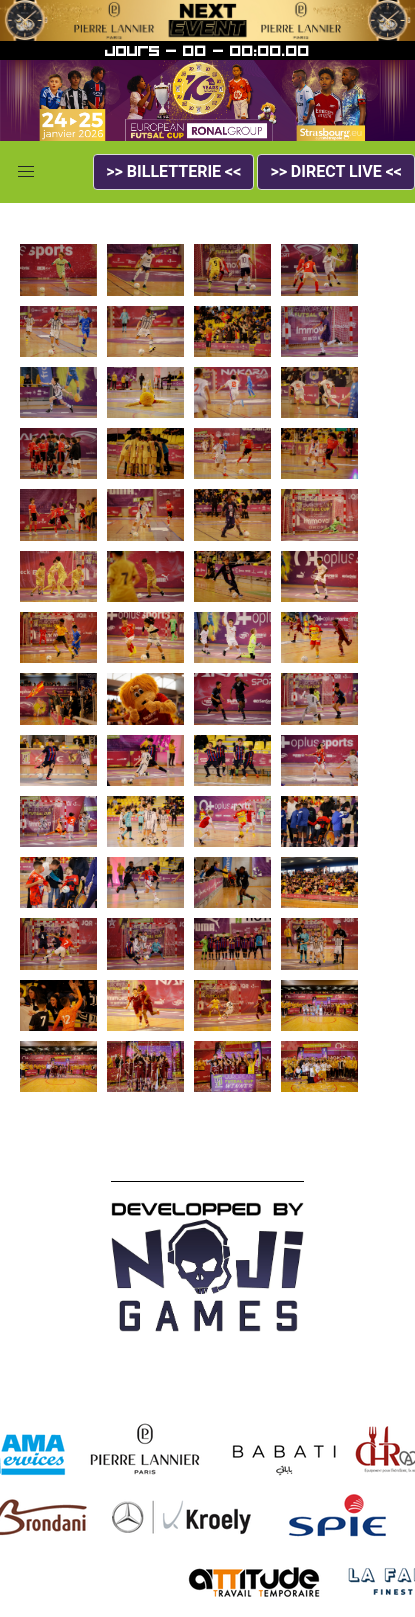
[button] (26, 172)
